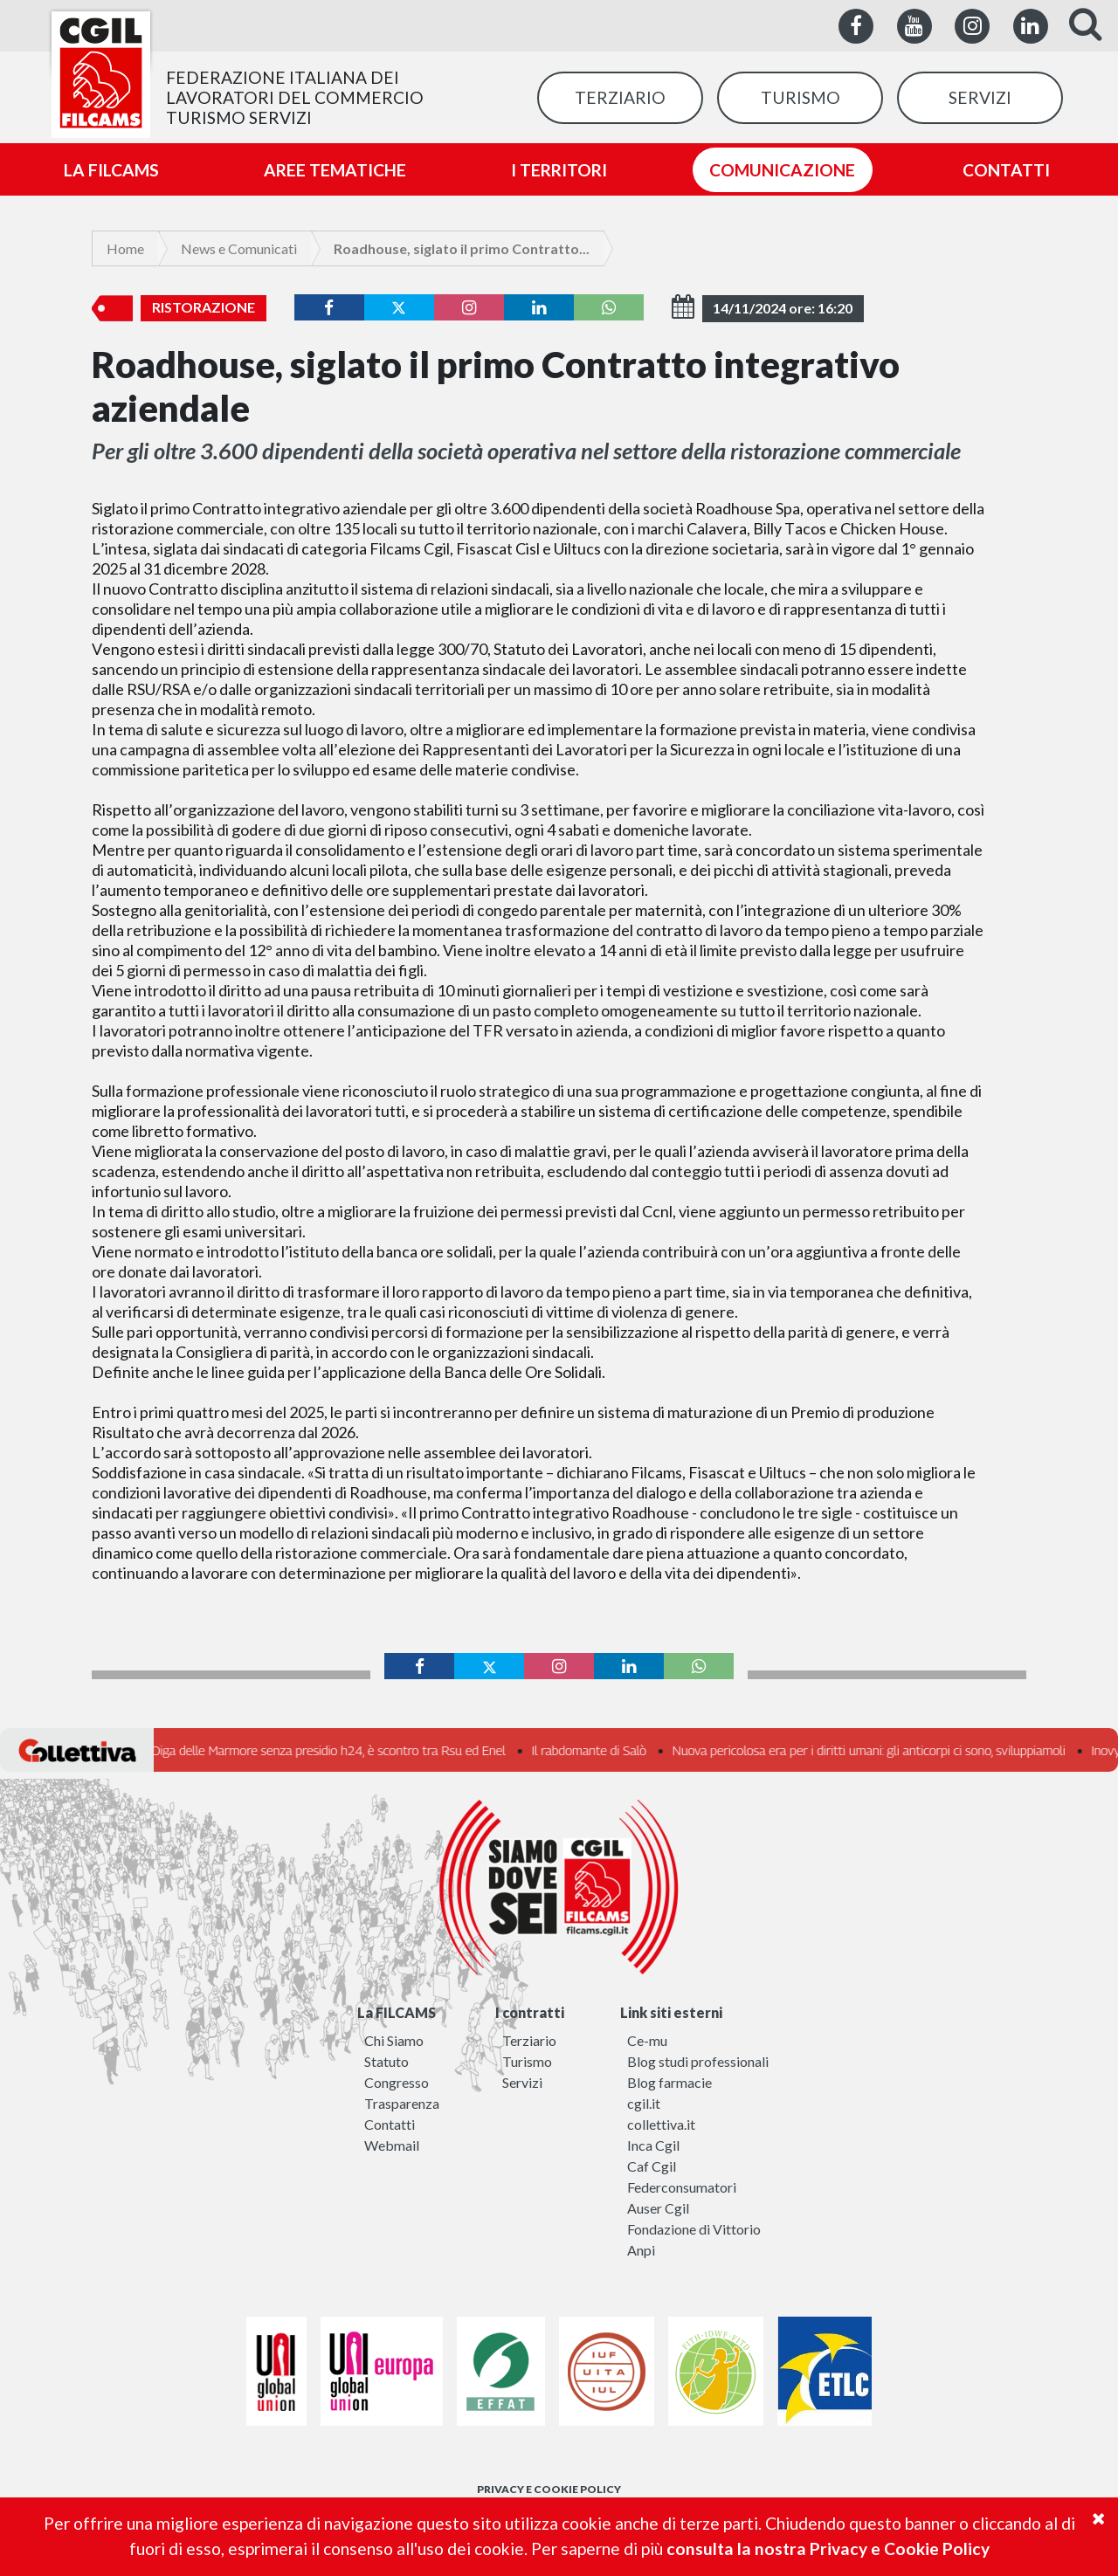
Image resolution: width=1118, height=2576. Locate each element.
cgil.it (643, 2103)
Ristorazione (203, 307)
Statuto (386, 2061)
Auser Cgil (658, 2208)
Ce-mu (647, 2040)
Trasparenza (401, 2103)
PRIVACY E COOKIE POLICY (549, 2489)
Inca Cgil (653, 2145)
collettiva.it (661, 2124)
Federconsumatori (681, 2187)
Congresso (396, 2082)
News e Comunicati (239, 248)
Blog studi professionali (698, 2061)
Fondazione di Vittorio (694, 2229)
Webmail (391, 2145)
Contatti (389, 2124)
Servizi (522, 2082)
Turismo (527, 2061)
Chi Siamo (394, 2040)
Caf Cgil (651, 2166)
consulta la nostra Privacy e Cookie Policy (828, 2548)
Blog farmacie (669, 2082)
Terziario (529, 2040)
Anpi (641, 2250)
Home (125, 248)
